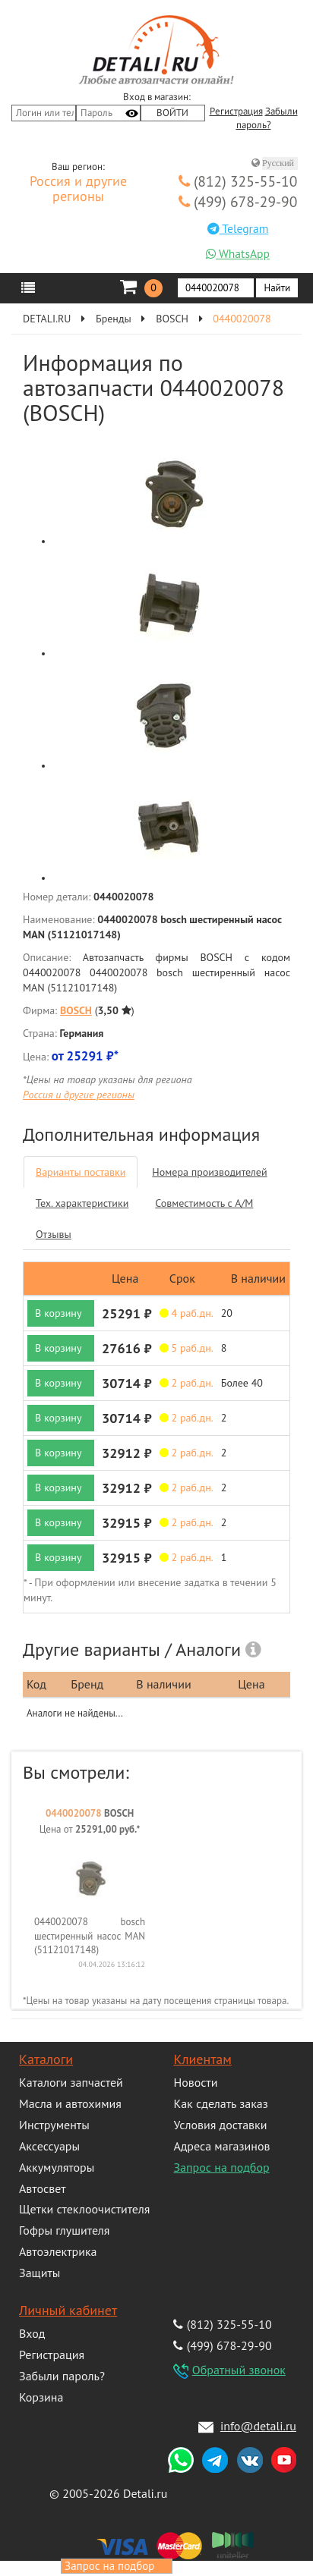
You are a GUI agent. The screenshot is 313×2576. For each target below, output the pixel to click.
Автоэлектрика (58, 2251)
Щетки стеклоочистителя (84, 2208)
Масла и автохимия (70, 2103)
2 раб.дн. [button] (186, 1383)
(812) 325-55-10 (238, 180)
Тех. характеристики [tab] (82, 1203)
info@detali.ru (258, 2425)
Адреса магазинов (221, 2145)
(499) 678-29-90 (238, 201)
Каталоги (46, 2059)
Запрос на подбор (221, 2167)
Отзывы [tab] (53, 1234)
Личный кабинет (68, 2310)
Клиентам (202, 2059)
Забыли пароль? (62, 2375)
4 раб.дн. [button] (186, 1313)
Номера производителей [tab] (209, 1172)
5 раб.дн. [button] (186, 1348)
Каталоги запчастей (71, 2082)
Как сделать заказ (220, 2103)
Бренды (113, 318)
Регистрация (236, 111)
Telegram (238, 228)
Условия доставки (220, 2124)
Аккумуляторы (56, 2167)
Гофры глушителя (64, 2230)
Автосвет (42, 2188)
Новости (195, 2082)
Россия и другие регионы (78, 189)
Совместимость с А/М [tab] (204, 1203)
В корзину (58, 1313)
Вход (32, 2333)
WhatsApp (238, 253)
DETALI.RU (47, 318)
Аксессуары (49, 2145)
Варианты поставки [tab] (80, 1172)
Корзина (41, 2397)
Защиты (39, 2272)
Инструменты (54, 2124)
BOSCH (172, 318)
